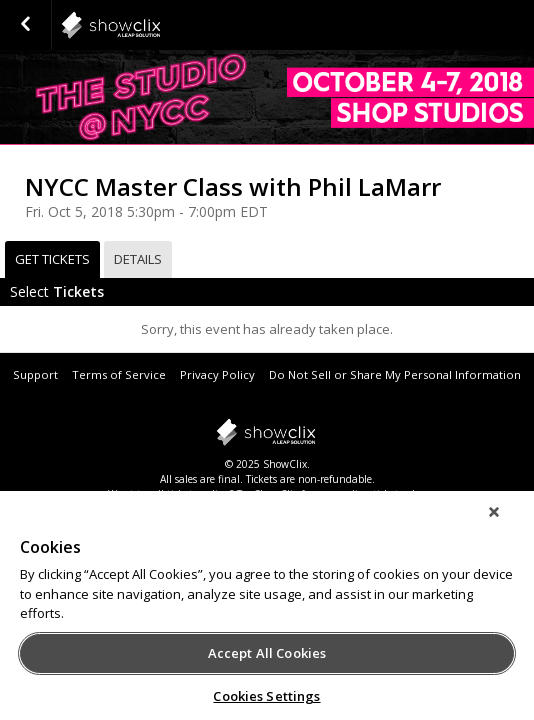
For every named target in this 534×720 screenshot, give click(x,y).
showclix (267, 432)
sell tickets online (189, 494)
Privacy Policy (217, 374)
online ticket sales (382, 494)
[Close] (508, 525)
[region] (267, 612)
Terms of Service (119, 374)
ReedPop (160, 25)
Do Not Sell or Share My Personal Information (395, 374)
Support (35, 374)
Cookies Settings (266, 696)
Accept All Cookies (267, 653)
